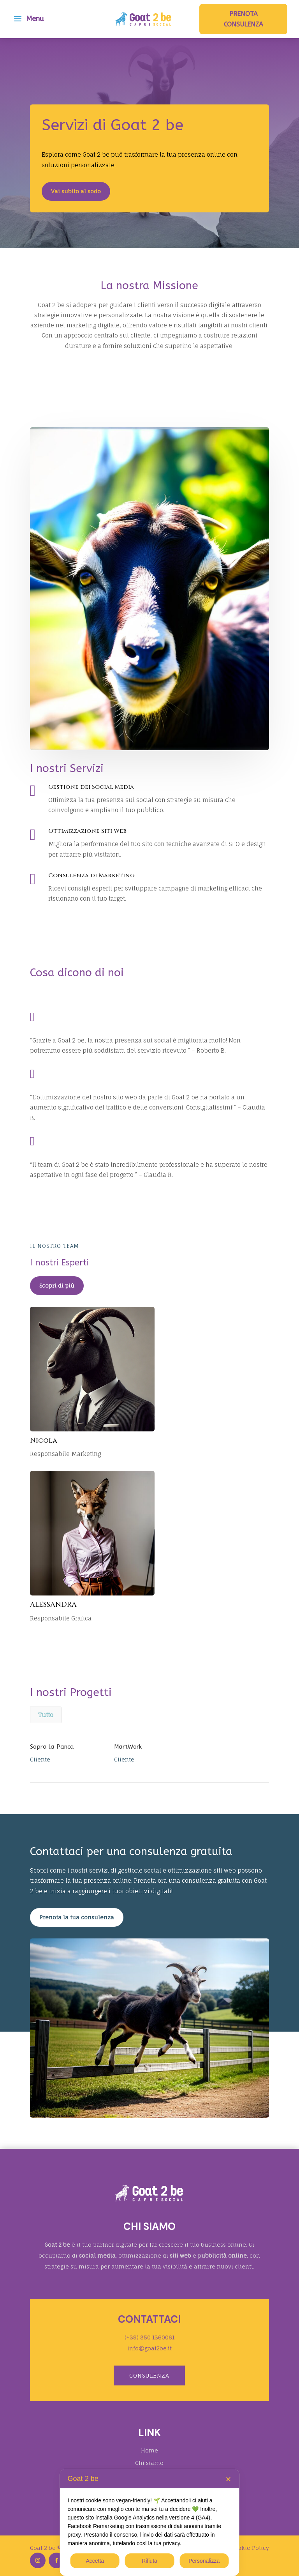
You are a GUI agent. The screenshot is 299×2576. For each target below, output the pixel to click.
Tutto (45, 1715)
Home (149, 2450)
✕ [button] (228, 2479)
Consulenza (149, 2375)
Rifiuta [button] (149, 2561)
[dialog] (149, 2522)
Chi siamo (149, 2462)
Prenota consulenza (243, 19)
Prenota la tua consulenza (76, 1917)
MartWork (128, 1746)
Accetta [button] (95, 2561)
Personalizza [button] (204, 2561)
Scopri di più (56, 1285)
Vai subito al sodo (76, 191)
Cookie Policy (250, 2547)
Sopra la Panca (52, 1746)
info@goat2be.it (149, 2348)
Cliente (40, 1759)
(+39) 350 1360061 (149, 2337)
